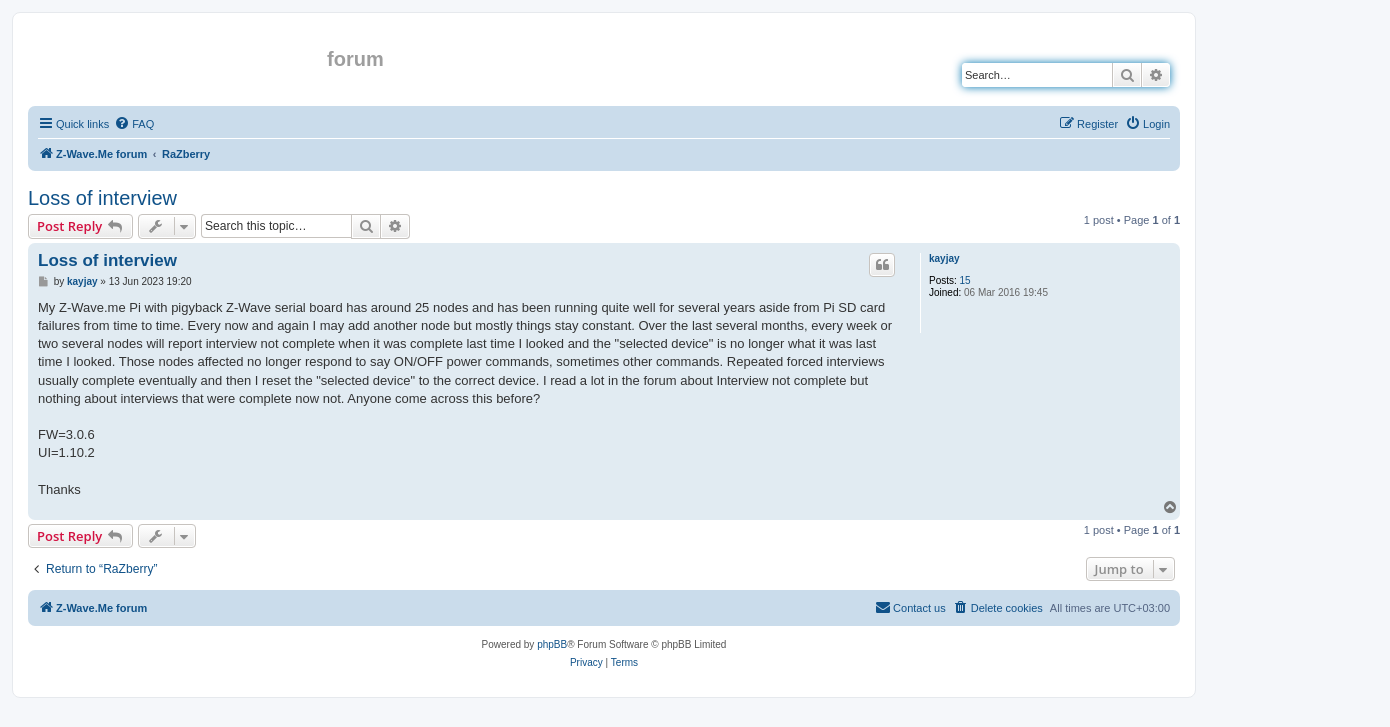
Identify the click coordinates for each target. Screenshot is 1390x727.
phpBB (552, 644)
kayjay (944, 258)
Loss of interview (102, 198)
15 (965, 280)
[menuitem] (134, 124)
